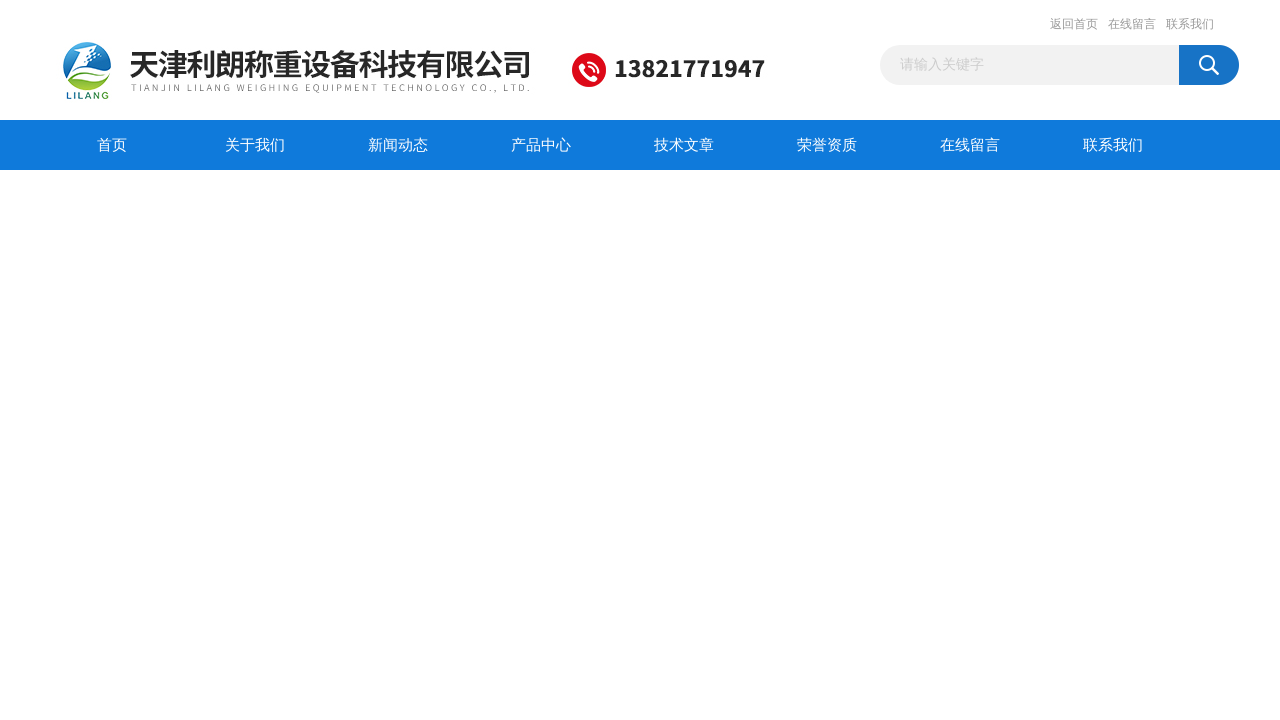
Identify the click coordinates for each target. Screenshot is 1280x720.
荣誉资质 (827, 145)
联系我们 (1190, 24)
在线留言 (1132, 24)
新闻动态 (398, 145)
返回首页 (1074, 24)
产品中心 (541, 145)
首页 (112, 145)
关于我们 (255, 145)
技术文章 (684, 145)
